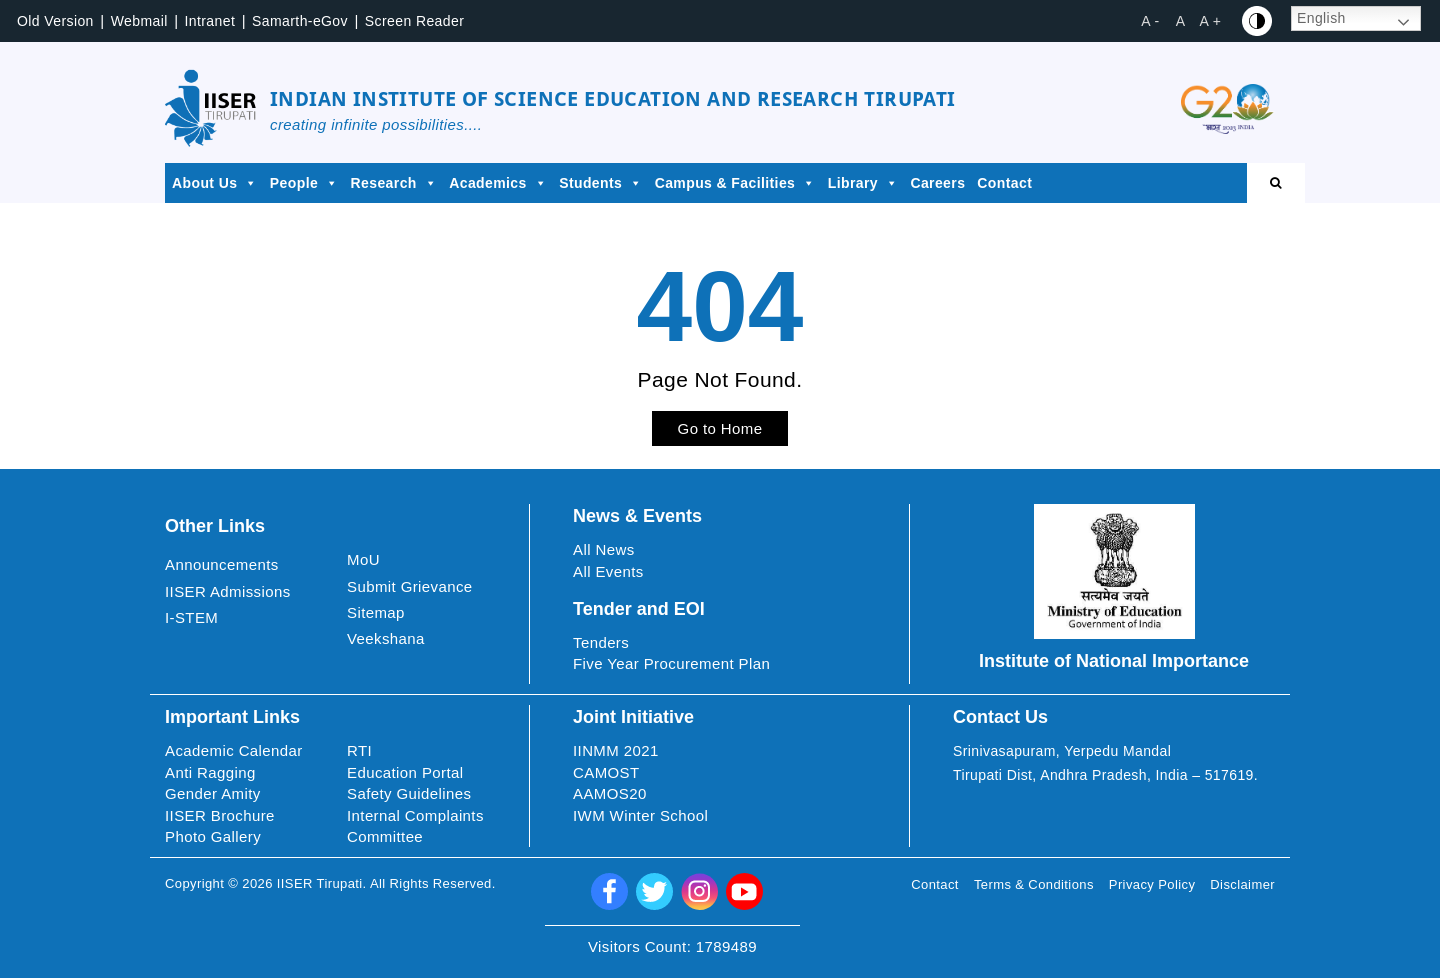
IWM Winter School (640, 815)
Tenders (601, 642)
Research (394, 183)
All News (604, 549)
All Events (608, 571)
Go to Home (720, 428)
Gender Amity (213, 793)
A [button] (1181, 21)
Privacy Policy (1152, 884)
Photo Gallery (213, 836)
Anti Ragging (210, 772)
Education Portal (405, 772)
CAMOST (606, 772)
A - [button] (1150, 21)
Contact (1004, 183)
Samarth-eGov (300, 21)
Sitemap (376, 612)
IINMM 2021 (616, 750)
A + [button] (1211, 21)
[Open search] (1276, 183)
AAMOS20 (610, 793)
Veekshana (386, 638)
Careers (937, 183)
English (1321, 18)
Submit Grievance (410, 586)
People (304, 183)
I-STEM (191, 617)
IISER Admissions (228, 591)
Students (601, 183)
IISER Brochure (220, 815)
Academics (498, 183)
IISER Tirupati (320, 883)
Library (863, 183)
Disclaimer (1242, 884)
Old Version (55, 21)
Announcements (222, 564)
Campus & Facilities (735, 183)
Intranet (210, 21)
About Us (215, 183)
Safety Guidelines (409, 793)
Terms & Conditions (1034, 884)
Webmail (139, 21)
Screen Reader (414, 21)
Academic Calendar (234, 750)
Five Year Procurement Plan (671, 663)
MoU (363, 559)
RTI (359, 750)
